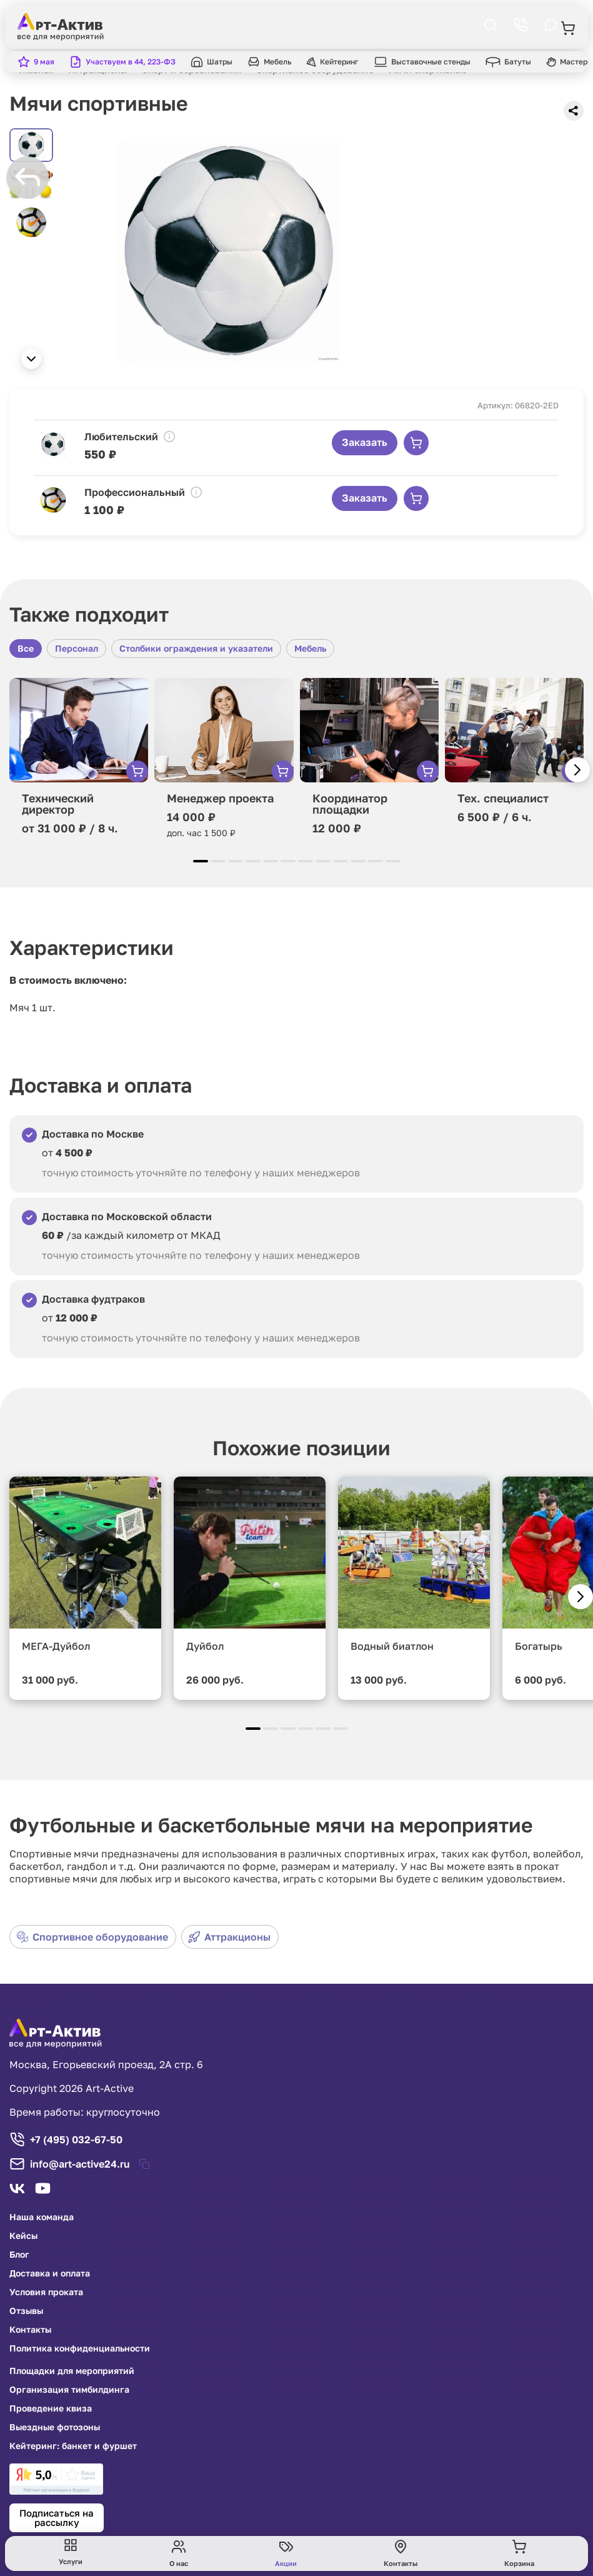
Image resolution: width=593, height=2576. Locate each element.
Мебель (310, 648)
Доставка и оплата (49, 2273)
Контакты (30, 2330)
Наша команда (41, 2217)
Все (25, 648)
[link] (56, 2479)
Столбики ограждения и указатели (196, 648)
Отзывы (26, 2311)
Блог (19, 2255)
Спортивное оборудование (92, 1937)
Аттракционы (229, 1937)
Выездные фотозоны (54, 2427)
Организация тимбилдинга (69, 2390)
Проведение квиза (50, 2408)
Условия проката (46, 2292)
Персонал (76, 648)
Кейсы (23, 2236)
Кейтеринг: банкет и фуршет (73, 2446)
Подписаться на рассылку (56, 2517)
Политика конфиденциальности (79, 2348)
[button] (31, 359)
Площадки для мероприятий (71, 2371)
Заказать (364, 442)
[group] (228, 252)
